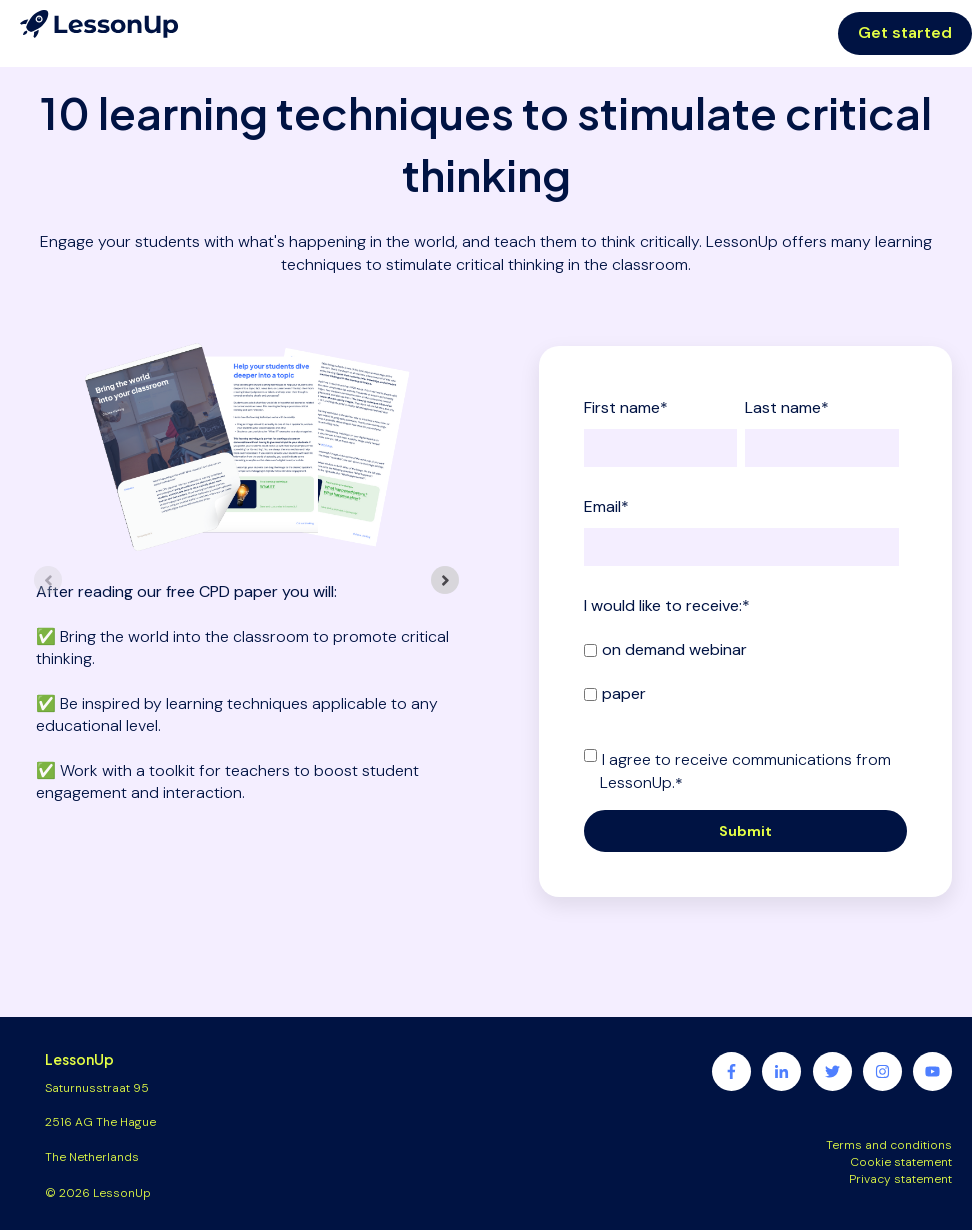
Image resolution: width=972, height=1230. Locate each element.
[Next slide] (445, 580)
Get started (905, 32)
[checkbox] (741, 671)
